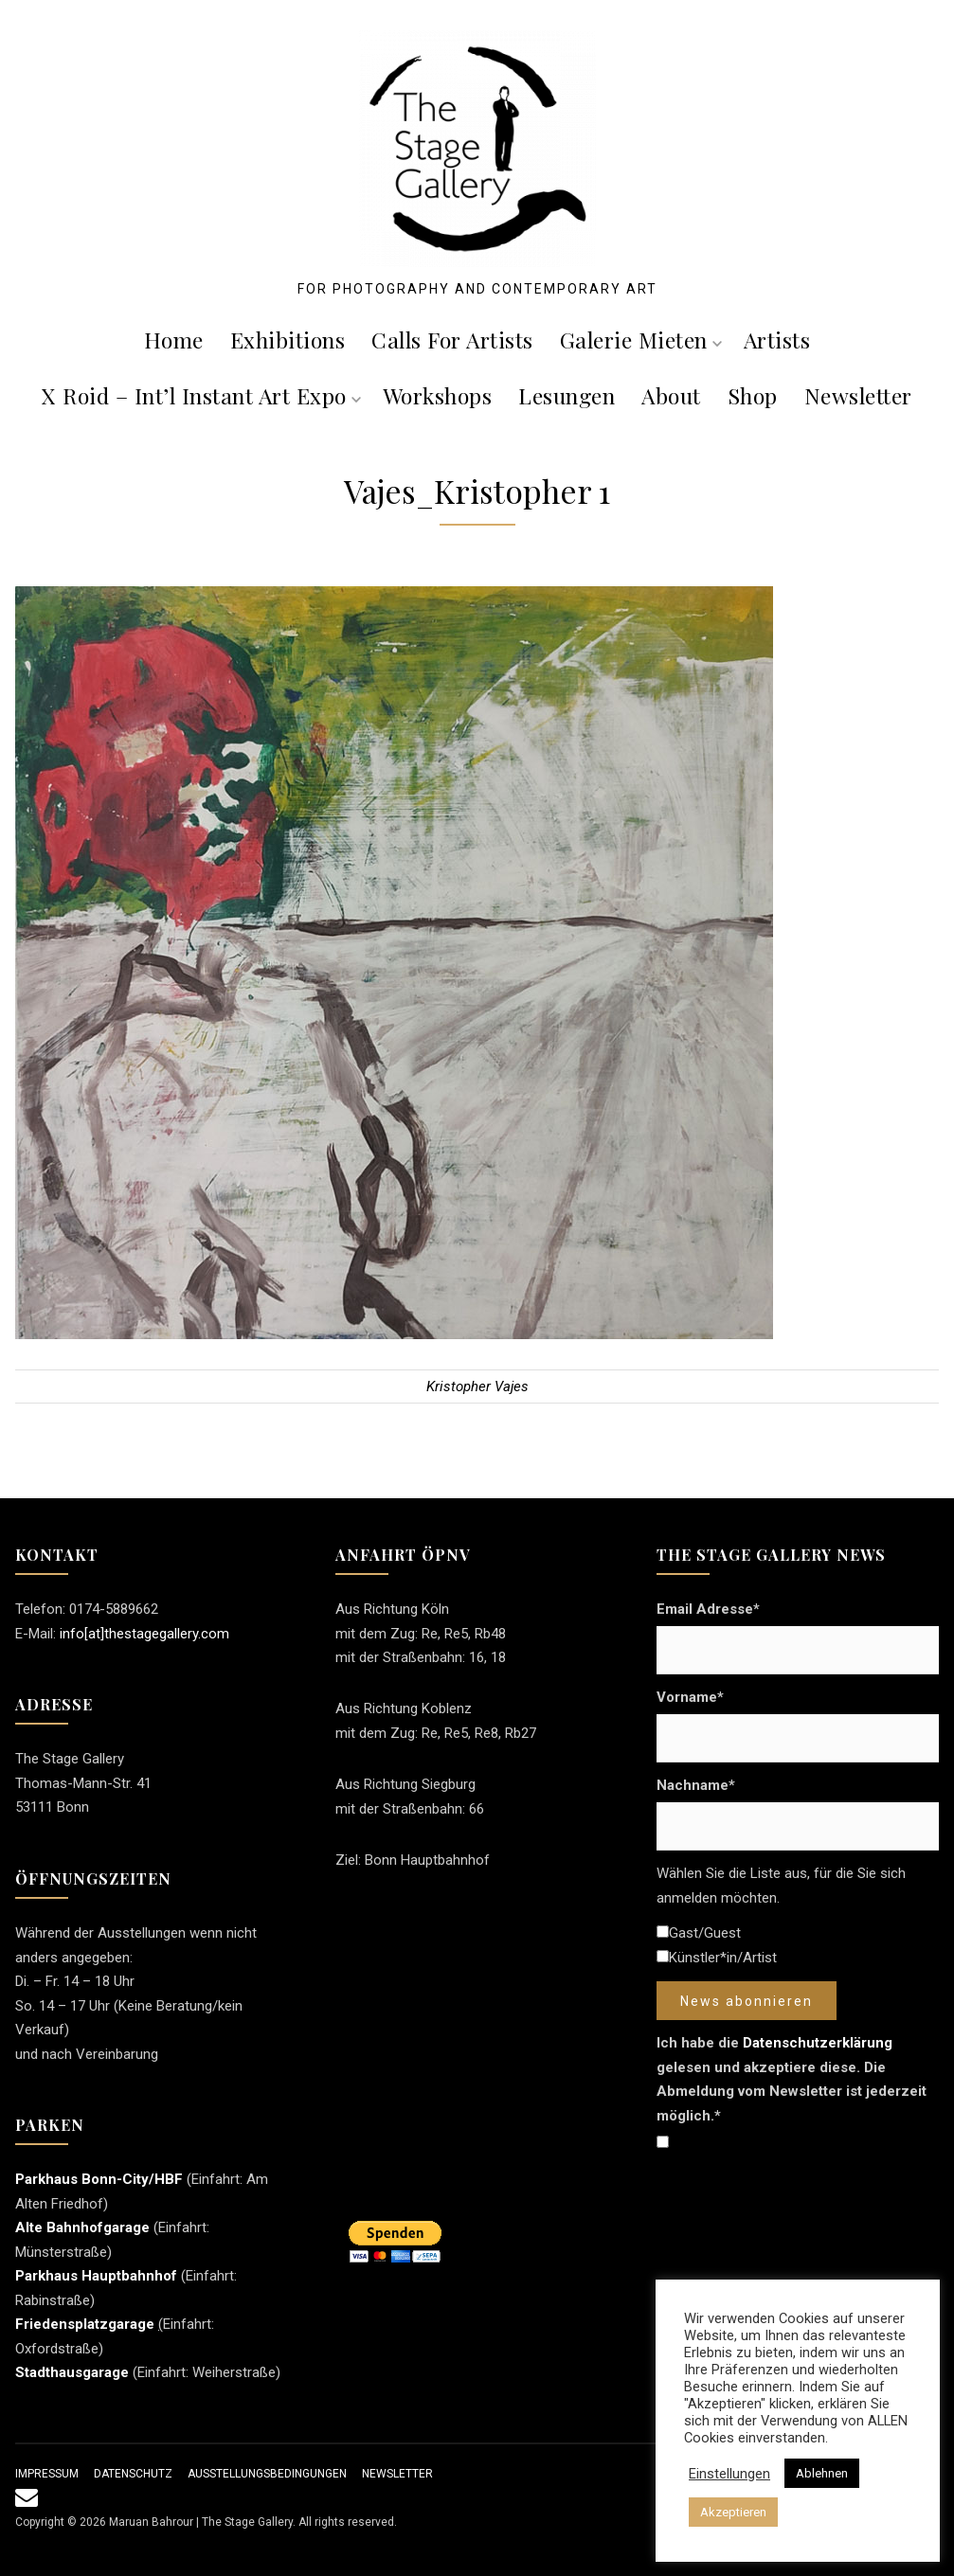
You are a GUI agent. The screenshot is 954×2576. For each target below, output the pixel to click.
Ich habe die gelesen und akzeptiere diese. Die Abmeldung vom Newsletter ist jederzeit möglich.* (792, 2079)
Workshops (438, 395)
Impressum (47, 2473)
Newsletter (858, 395)
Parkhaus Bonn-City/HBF (99, 2179)
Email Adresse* (708, 1609)
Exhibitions (288, 339)
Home (174, 339)
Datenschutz (133, 2473)
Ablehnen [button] (822, 2473)
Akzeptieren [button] (733, 2512)
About (671, 395)
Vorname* (690, 1697)
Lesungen (566, 395)
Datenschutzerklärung (817, 2042)
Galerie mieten (641, 339)
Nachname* (696, 1785)
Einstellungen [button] (729, 2473)
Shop (753, 395)
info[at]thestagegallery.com (144, 1633)
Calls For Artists (452, 339)
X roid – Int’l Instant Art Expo (201, 395)
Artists (777, 339)
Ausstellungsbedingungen (267, 2473)
